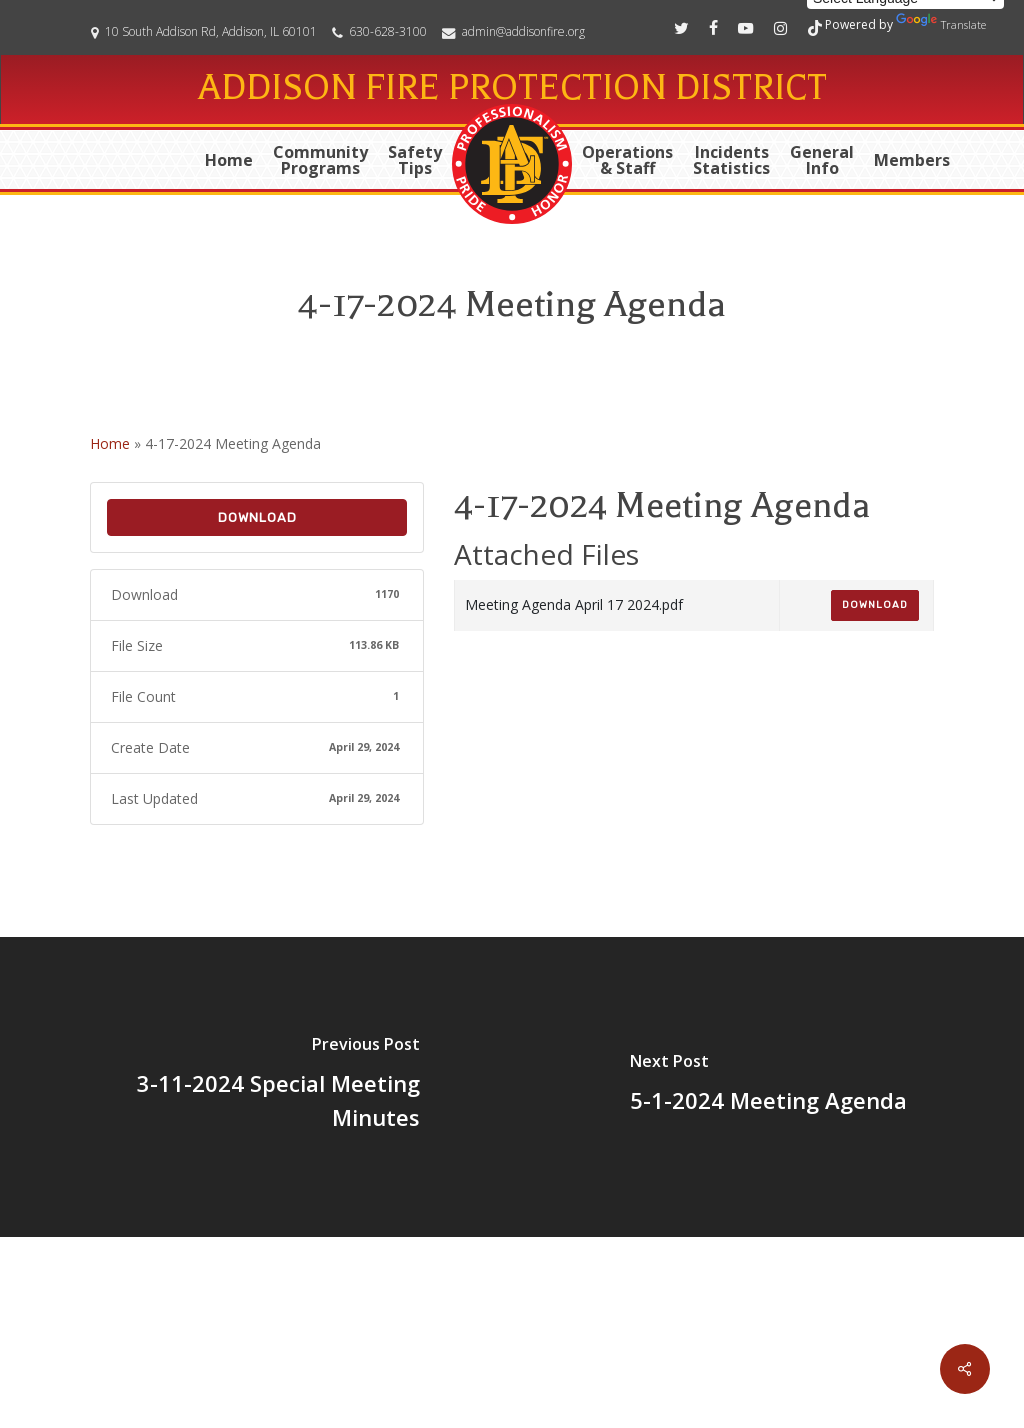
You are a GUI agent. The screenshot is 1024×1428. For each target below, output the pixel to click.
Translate (941, 22)
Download (257, 517)
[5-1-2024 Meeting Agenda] (768, 1087)
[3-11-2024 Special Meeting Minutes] (256, 1087)
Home (110, 443)
